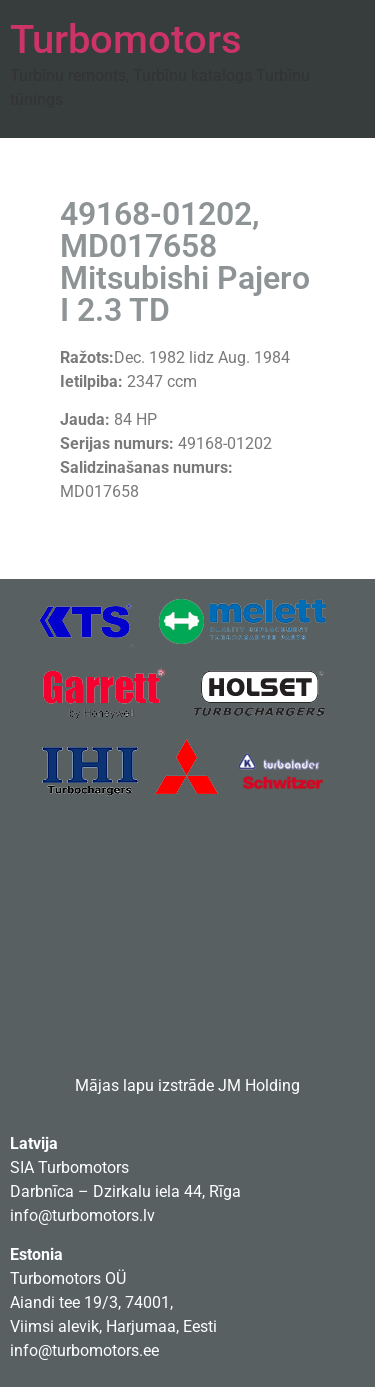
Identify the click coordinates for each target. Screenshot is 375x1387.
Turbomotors (126, 39)
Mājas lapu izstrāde (144, 1085)
